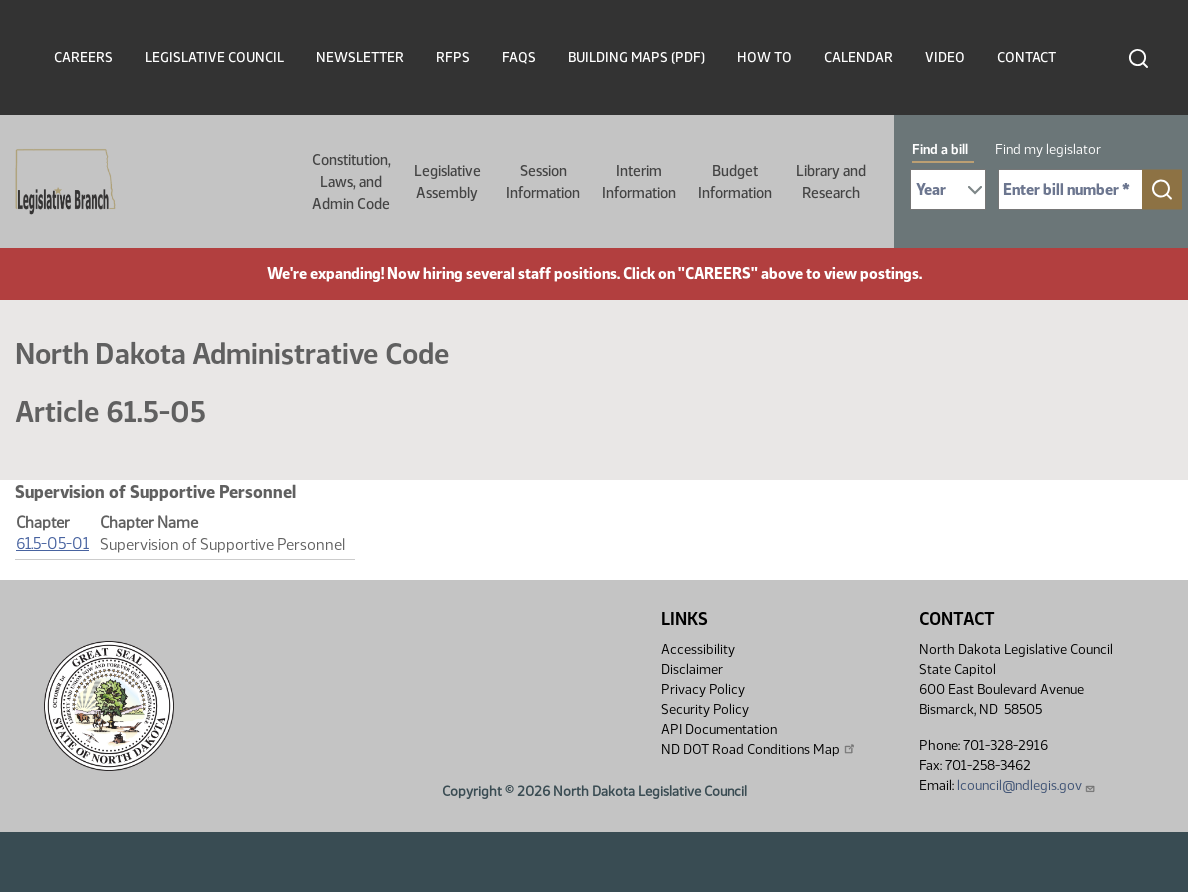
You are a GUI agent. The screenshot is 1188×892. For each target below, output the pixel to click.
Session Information (543, 182)
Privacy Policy (703, 689)
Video (945, 57)
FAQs (519, 57)
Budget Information (735, 182)
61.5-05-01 (52, 543)
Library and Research (831, 182)
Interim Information (639, 182)
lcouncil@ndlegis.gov (1026, 785)
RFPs (453, 57)
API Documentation (719, 729)
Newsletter (360, 57)
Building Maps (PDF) (636, 57)
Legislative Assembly (447, 182)
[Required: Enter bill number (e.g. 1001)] (1070, 189)
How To (764, 57)
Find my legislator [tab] (1048, 149)
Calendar (858, 57)
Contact (1026, 57)
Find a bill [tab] (940, 149)
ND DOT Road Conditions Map (759, 749)
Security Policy (705, 709)
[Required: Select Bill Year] (948, 189)
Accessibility (698, 649)
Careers (83, 57)
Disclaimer (692, 669)
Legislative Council (214, 57)
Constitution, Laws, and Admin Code (351, 182)
